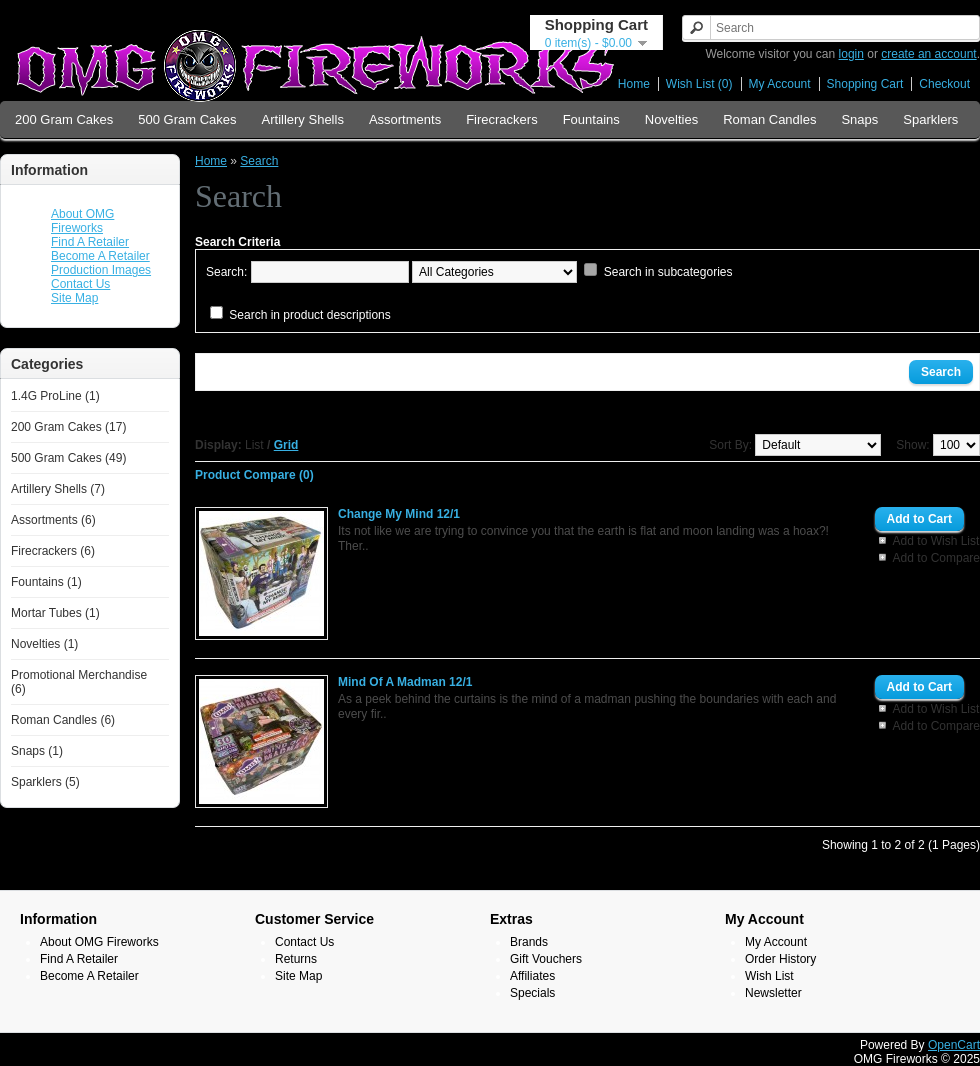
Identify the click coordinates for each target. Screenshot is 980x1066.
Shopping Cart (865, 84)
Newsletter (773, 993)
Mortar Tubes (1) (55, 613)
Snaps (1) (37, 751)
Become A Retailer (100, 256)
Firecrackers (502, 119)
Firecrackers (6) (53, 551)
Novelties (671, 119)
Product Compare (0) (254, 475)
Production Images (101, 270)
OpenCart (954, 1045)
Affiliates (532, 976)
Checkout (944, 84)
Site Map (74, 298)
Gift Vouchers (546, 959)
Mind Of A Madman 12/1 (405, 682)
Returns (296, 959)
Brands (529, 942)
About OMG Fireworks (82, 221)
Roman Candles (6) (63, 720)
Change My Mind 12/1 (399, 514)
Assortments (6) (53, 520)
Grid (286, 445)
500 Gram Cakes (187, 119)
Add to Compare (936, 558)
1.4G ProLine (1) (55, 396)
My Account (780, 84)
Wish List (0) (699, 84)
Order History (780, 959)
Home (634, 84)
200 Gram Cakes (64, 119)
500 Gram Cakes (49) (68, 458)
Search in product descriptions (309, 315)
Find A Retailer (90, 242)
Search (259, 161)
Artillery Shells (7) (58, 489)
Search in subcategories (668, 272)
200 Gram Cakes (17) (68, 427)
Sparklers (930, 119)
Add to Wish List (936, 541)
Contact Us (80, 284)
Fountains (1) (46, 582)
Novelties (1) (44, 644)
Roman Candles (769, 119)
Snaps (859, 119)
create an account (928, 54)
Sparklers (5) (45, 782)
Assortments (405, 119)
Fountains (591, 119)
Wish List (769, 976)
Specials (532, 993)
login (851, 54)
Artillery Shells (303, 119)
